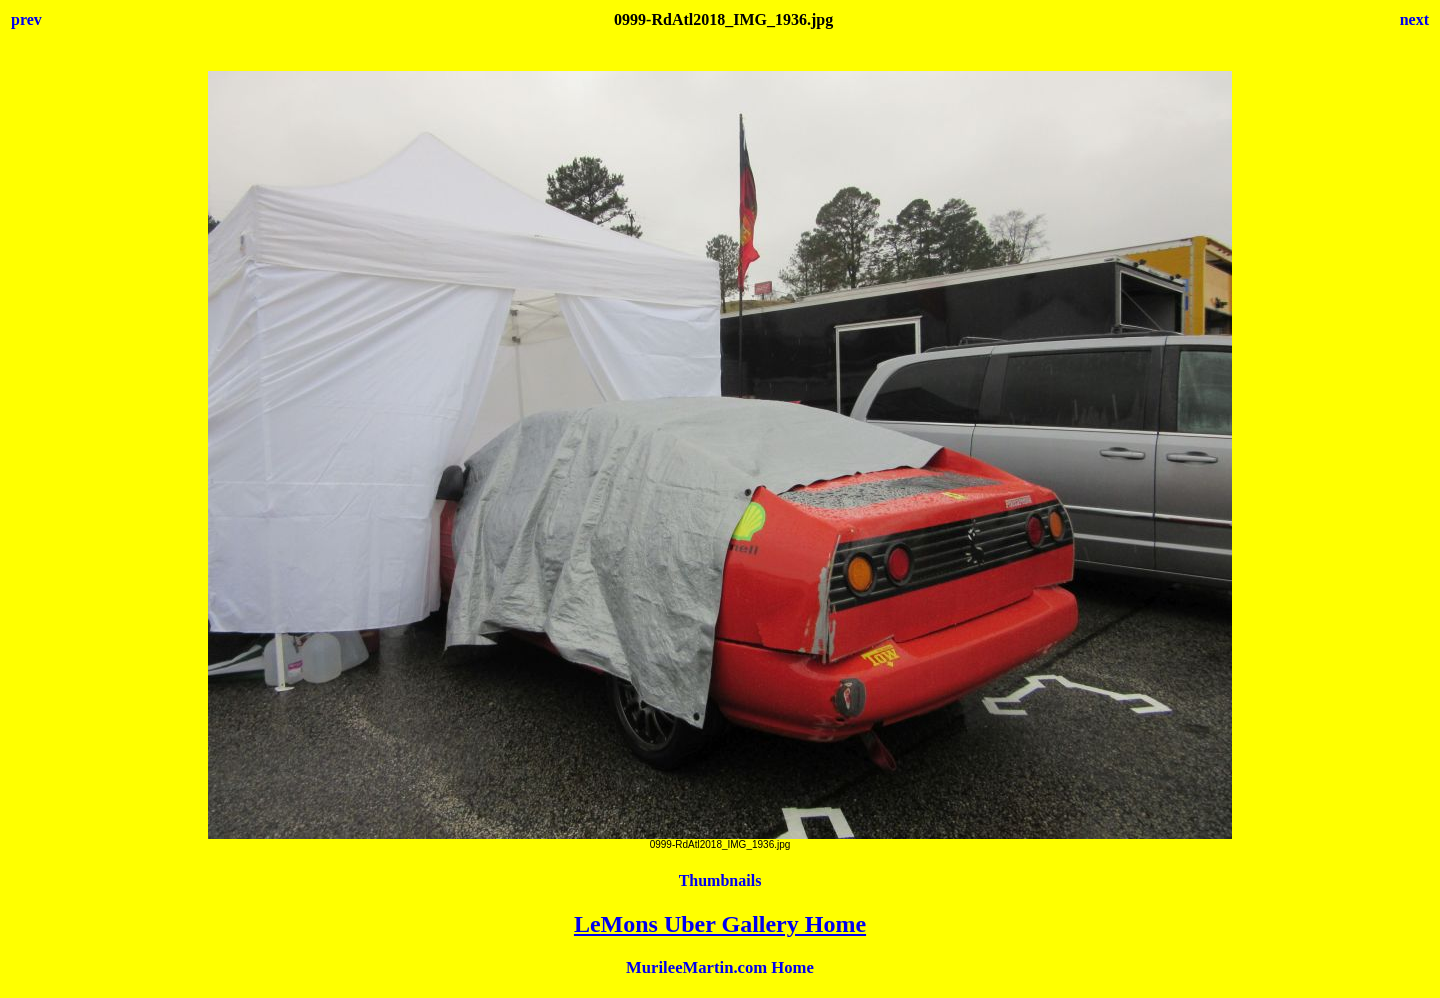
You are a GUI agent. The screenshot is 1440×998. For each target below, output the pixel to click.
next (1414, 19)
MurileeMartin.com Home (720, 967)
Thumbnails (720, 880)
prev (26, 19)
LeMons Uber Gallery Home (720, 924)
